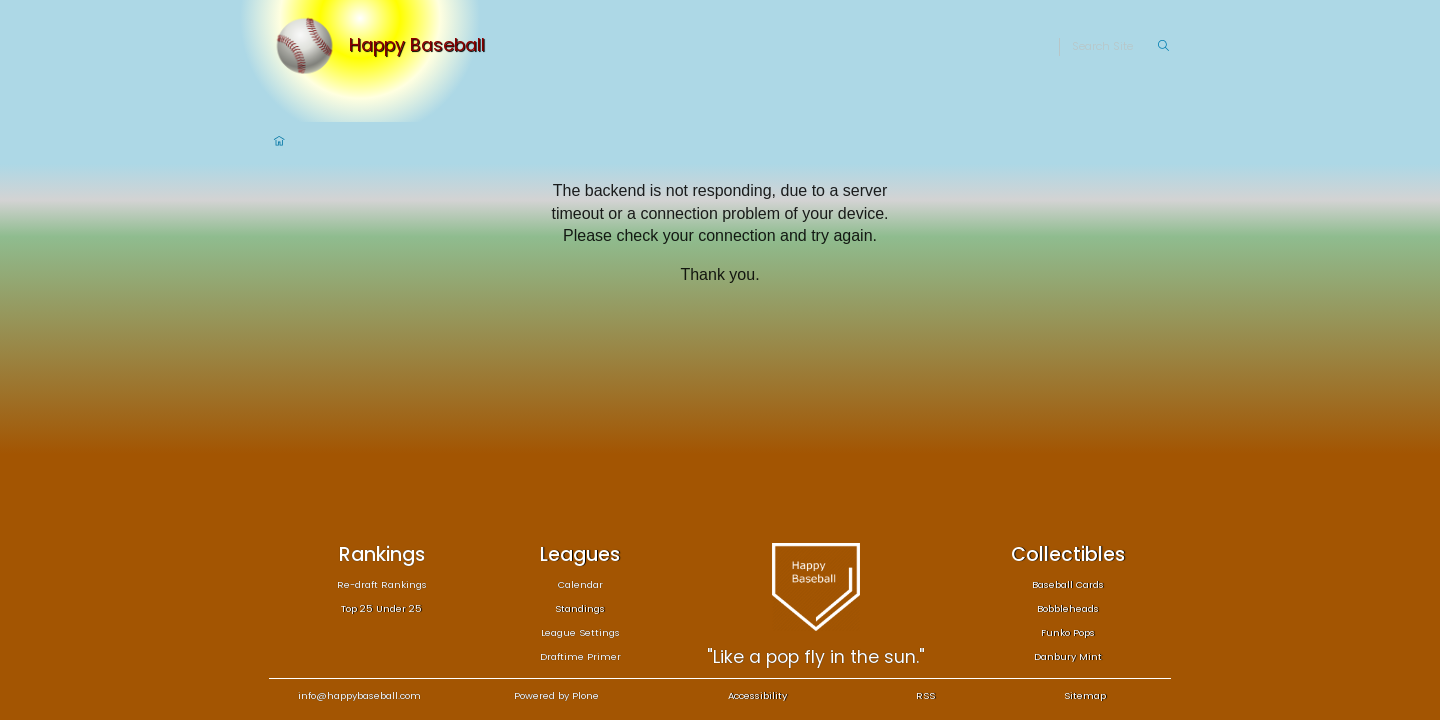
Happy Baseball (417, 46)
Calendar (580, 584)
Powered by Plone (556, 695)
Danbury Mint (1068, 656)
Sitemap (1085, 695)
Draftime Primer (580, 656)
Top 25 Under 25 (381, 608)
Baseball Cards (1068, 584)
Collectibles (1068, 554)
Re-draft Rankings (382, 584)
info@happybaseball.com (359, 695)
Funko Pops (1068, 632)
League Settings (580, 632)
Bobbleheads (1068, 608)
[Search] (1114, 47)
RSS (925, 695)
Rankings (382, 554)
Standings (580, 608)
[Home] (309, 46)
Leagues (580, 554)
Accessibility (757, 695)
